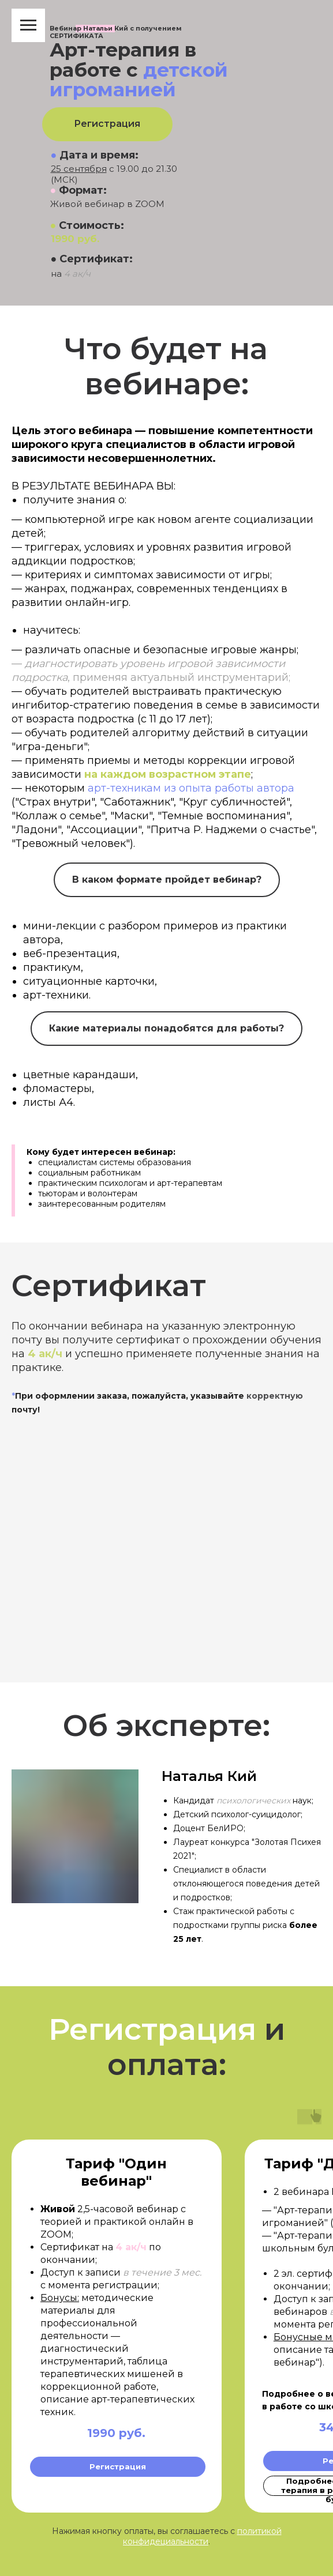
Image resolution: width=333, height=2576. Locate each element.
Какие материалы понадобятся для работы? (166, 1028)
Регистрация (107, 123)
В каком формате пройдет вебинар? (166, 879)
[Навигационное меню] (28, 25)
